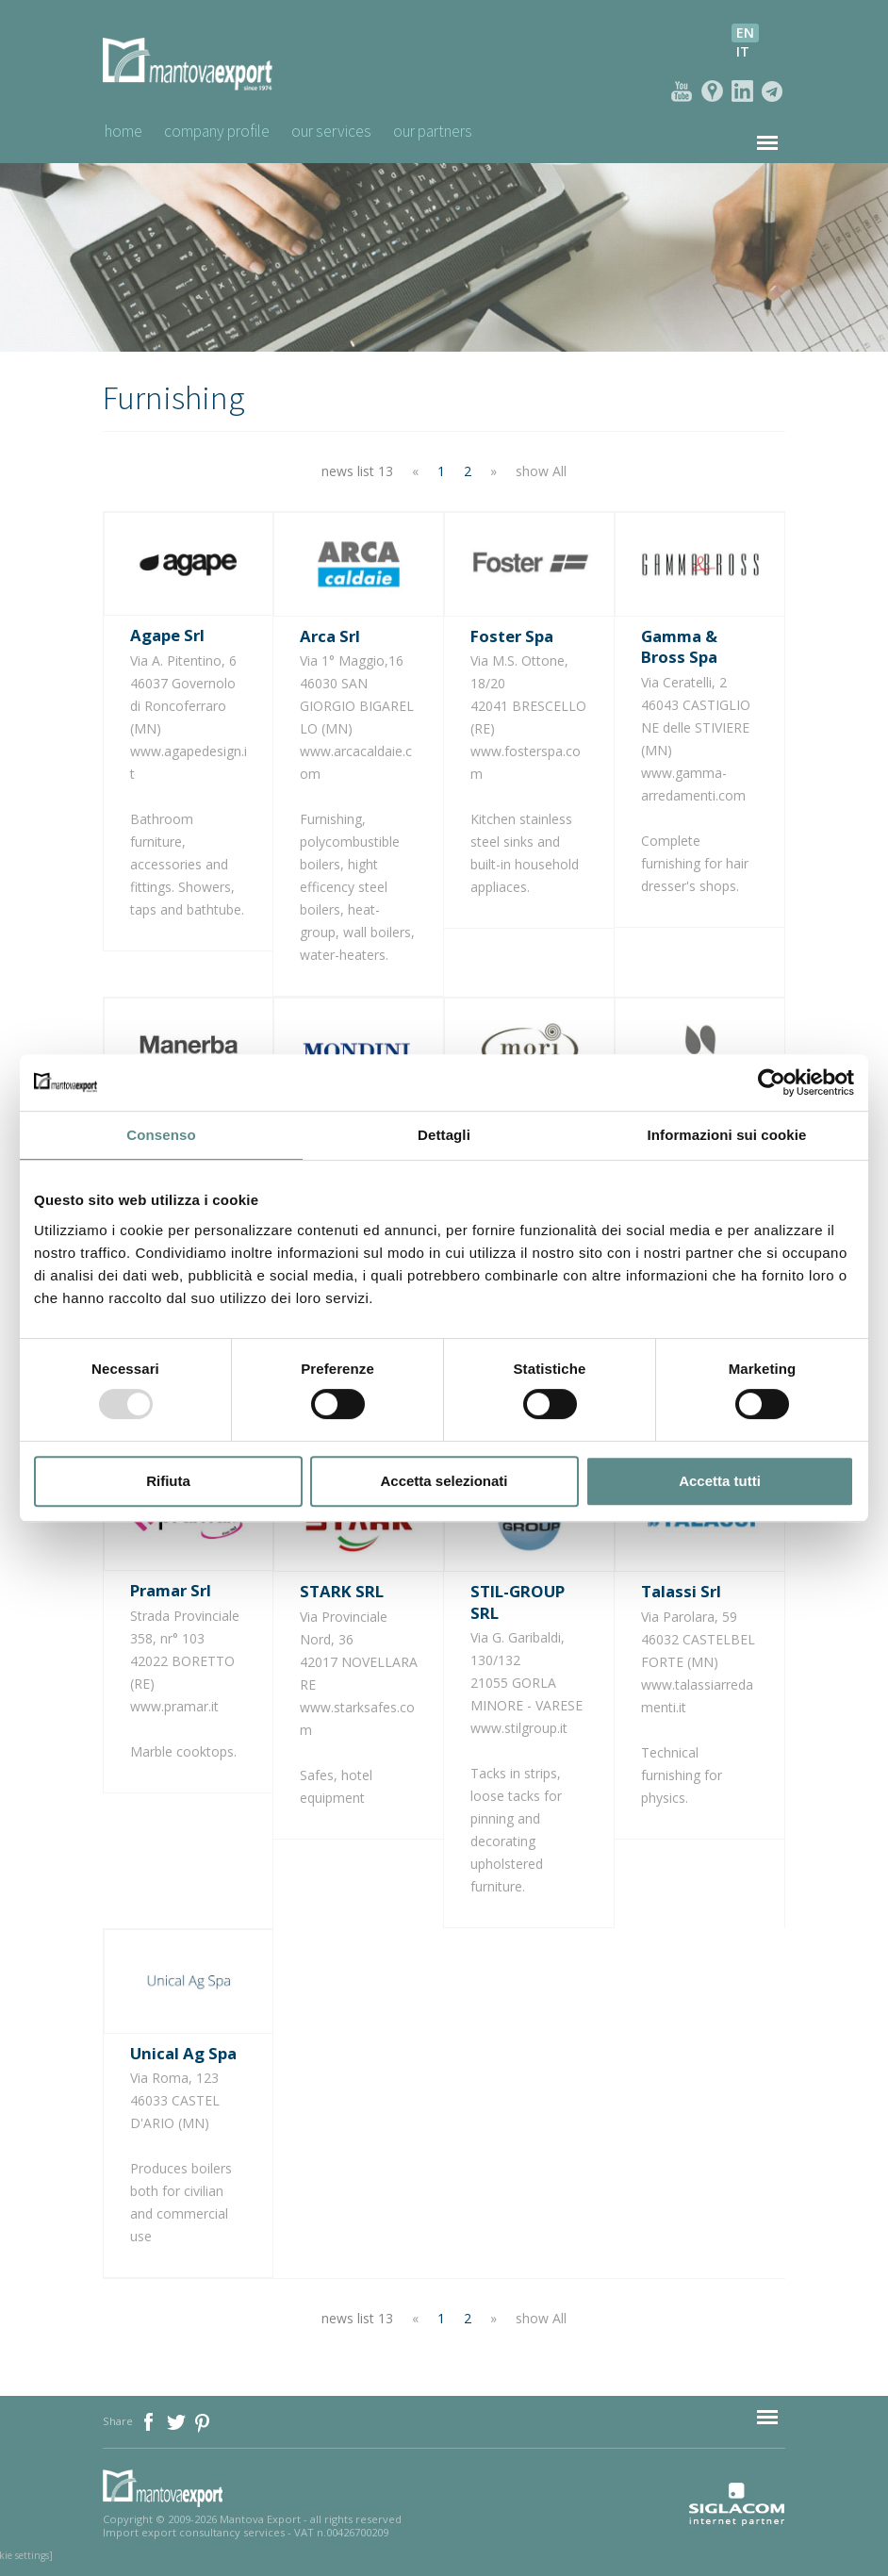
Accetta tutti (720, 1481)
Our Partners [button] (460, 130)
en (745, 32)
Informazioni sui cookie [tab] (727, 1135)
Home (123, 130)
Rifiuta (168, 1481)
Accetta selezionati (443, 1481)
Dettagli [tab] (444, 1135)
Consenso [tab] (160, 1135)
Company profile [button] (225, 130)
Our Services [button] (348, 130)
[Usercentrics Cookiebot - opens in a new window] (771, 1082)
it (742, 51)
